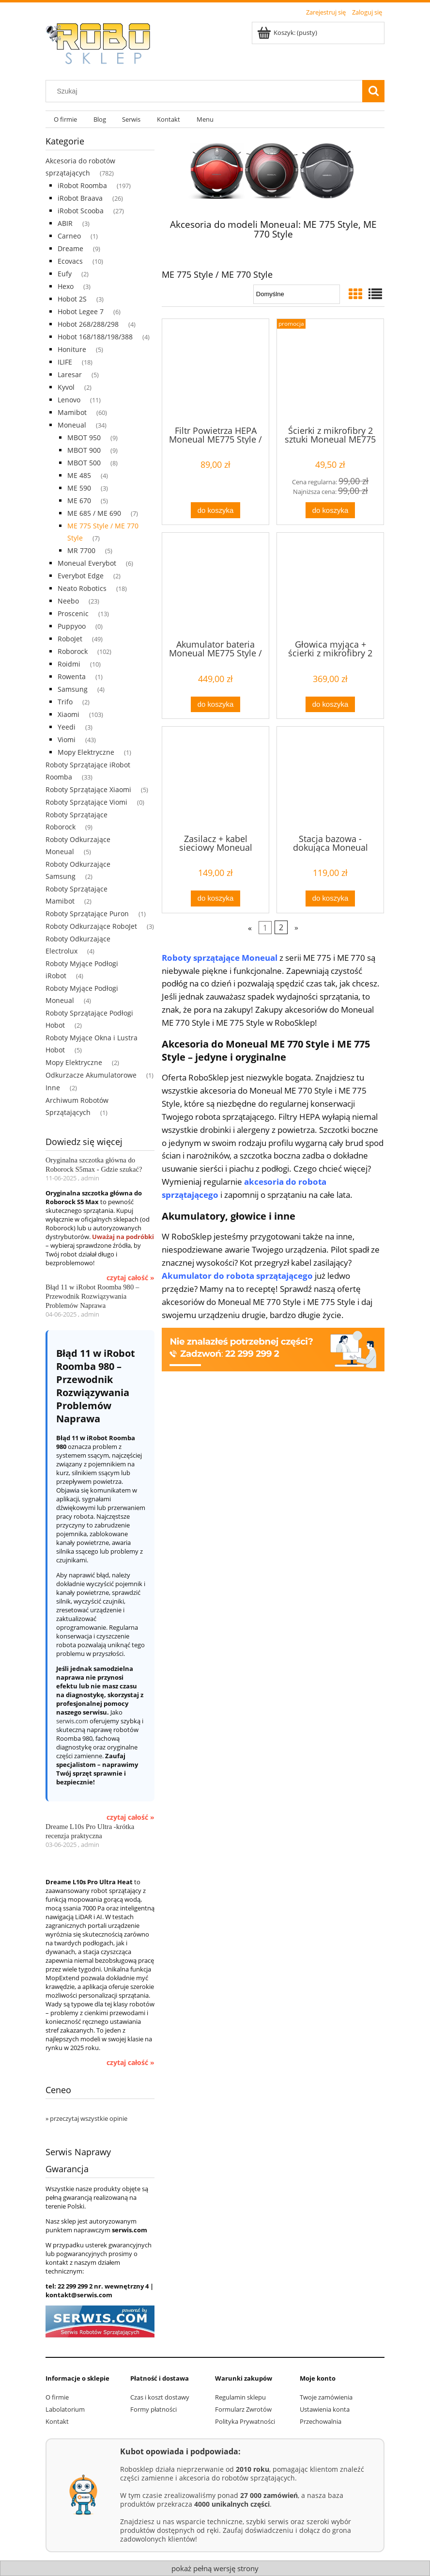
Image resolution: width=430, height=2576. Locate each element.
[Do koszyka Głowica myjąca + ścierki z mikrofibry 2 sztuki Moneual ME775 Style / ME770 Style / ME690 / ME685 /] (330, 705)
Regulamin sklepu (240, 2397)
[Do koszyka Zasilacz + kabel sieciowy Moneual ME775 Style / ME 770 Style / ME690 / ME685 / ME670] (215, 898)
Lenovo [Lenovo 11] (69, 399)
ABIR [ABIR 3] (65, 223)
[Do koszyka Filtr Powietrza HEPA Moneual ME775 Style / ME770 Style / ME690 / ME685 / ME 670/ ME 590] (215, 510)
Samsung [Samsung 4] (73, 689)
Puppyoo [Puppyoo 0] (72, 626)
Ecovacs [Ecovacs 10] (70, 261)
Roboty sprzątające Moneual (219, 957)
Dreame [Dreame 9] (70, 248)
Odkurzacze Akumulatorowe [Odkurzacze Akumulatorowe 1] (91, 1075)
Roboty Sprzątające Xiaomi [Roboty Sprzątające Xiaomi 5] (88, 789)
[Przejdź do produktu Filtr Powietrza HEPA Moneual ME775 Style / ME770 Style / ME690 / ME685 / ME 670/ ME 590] (215, 371)
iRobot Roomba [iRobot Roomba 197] (82, 185)
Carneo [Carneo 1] (69, 235)
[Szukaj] (373, 91)
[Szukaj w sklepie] (206, 91)
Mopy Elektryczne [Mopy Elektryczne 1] (86, 752)
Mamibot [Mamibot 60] (72, 412)
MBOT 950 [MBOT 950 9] (84, 437)
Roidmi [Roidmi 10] (69, 663)
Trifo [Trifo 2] (65, 701)
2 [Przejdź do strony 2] (281, 927)
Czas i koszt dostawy (159, 2397)
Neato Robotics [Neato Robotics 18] (82, 588)
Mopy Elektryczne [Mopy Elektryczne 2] (74, 1062)
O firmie (57, 2397)
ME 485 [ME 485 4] (79, 475)
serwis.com (72, 1721)
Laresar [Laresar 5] (70, 374)
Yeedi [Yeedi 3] (67, 726)
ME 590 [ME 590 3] (79, 488)
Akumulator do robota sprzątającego (237, 1275)
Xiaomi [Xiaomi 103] (68, 714)
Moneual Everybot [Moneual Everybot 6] (87, 563)
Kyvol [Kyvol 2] (66, 387)
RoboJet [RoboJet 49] (70, 638)
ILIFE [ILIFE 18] (65, 361)
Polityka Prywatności (245, 2421)
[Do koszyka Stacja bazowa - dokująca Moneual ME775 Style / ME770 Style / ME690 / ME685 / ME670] (330, 898)
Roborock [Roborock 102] (73, 651)
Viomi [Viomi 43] (67, 739)
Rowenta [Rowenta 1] (72, 676)
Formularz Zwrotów (243, 2409)
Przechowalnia (320, 2421)
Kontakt (57, 2421)
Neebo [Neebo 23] (68, 600)
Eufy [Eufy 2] (65, 273)
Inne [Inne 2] (53, 1087)
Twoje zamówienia (326, 2397)
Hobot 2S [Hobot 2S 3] (72, 298)
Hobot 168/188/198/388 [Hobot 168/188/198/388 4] (95, 336)
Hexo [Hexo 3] (66, 286)
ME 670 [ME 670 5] (79, 500)
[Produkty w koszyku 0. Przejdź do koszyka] (288, 32)
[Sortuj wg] (296, 294)
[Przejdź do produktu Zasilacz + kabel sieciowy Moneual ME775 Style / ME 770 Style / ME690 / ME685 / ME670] (215, 779)
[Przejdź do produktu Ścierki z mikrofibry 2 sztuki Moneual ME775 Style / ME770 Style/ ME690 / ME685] (330, 371)
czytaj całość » (130, 1277)
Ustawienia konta (325, 2409)
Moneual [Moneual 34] (72, 424)
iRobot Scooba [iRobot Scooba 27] (81, 210)
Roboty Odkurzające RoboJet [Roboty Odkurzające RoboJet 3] (91, 926)
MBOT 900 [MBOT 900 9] (84, 450)
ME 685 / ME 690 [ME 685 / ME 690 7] (94, 513)
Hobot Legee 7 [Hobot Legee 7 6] (81, 311)
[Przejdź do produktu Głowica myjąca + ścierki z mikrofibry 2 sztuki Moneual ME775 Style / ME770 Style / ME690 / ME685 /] (330, 585)
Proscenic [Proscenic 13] (73, 613)
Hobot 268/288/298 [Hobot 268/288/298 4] (88, 324)
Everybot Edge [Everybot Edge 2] (81, 575)
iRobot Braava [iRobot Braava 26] (80, 198)
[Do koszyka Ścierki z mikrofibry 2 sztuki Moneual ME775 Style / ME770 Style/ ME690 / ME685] (330, 510)
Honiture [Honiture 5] (72, 349)
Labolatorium (65, 2409)
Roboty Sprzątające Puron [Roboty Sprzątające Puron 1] (87, 913)
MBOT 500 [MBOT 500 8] (84, 462)
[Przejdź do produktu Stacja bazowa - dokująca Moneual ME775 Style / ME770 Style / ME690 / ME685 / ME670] (330, 779)
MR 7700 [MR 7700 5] (81, 550)
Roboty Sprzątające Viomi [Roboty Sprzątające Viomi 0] (86, 802)
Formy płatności (153, 2409)
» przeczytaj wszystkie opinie (86, 2118)
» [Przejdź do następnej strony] (296, 927)
